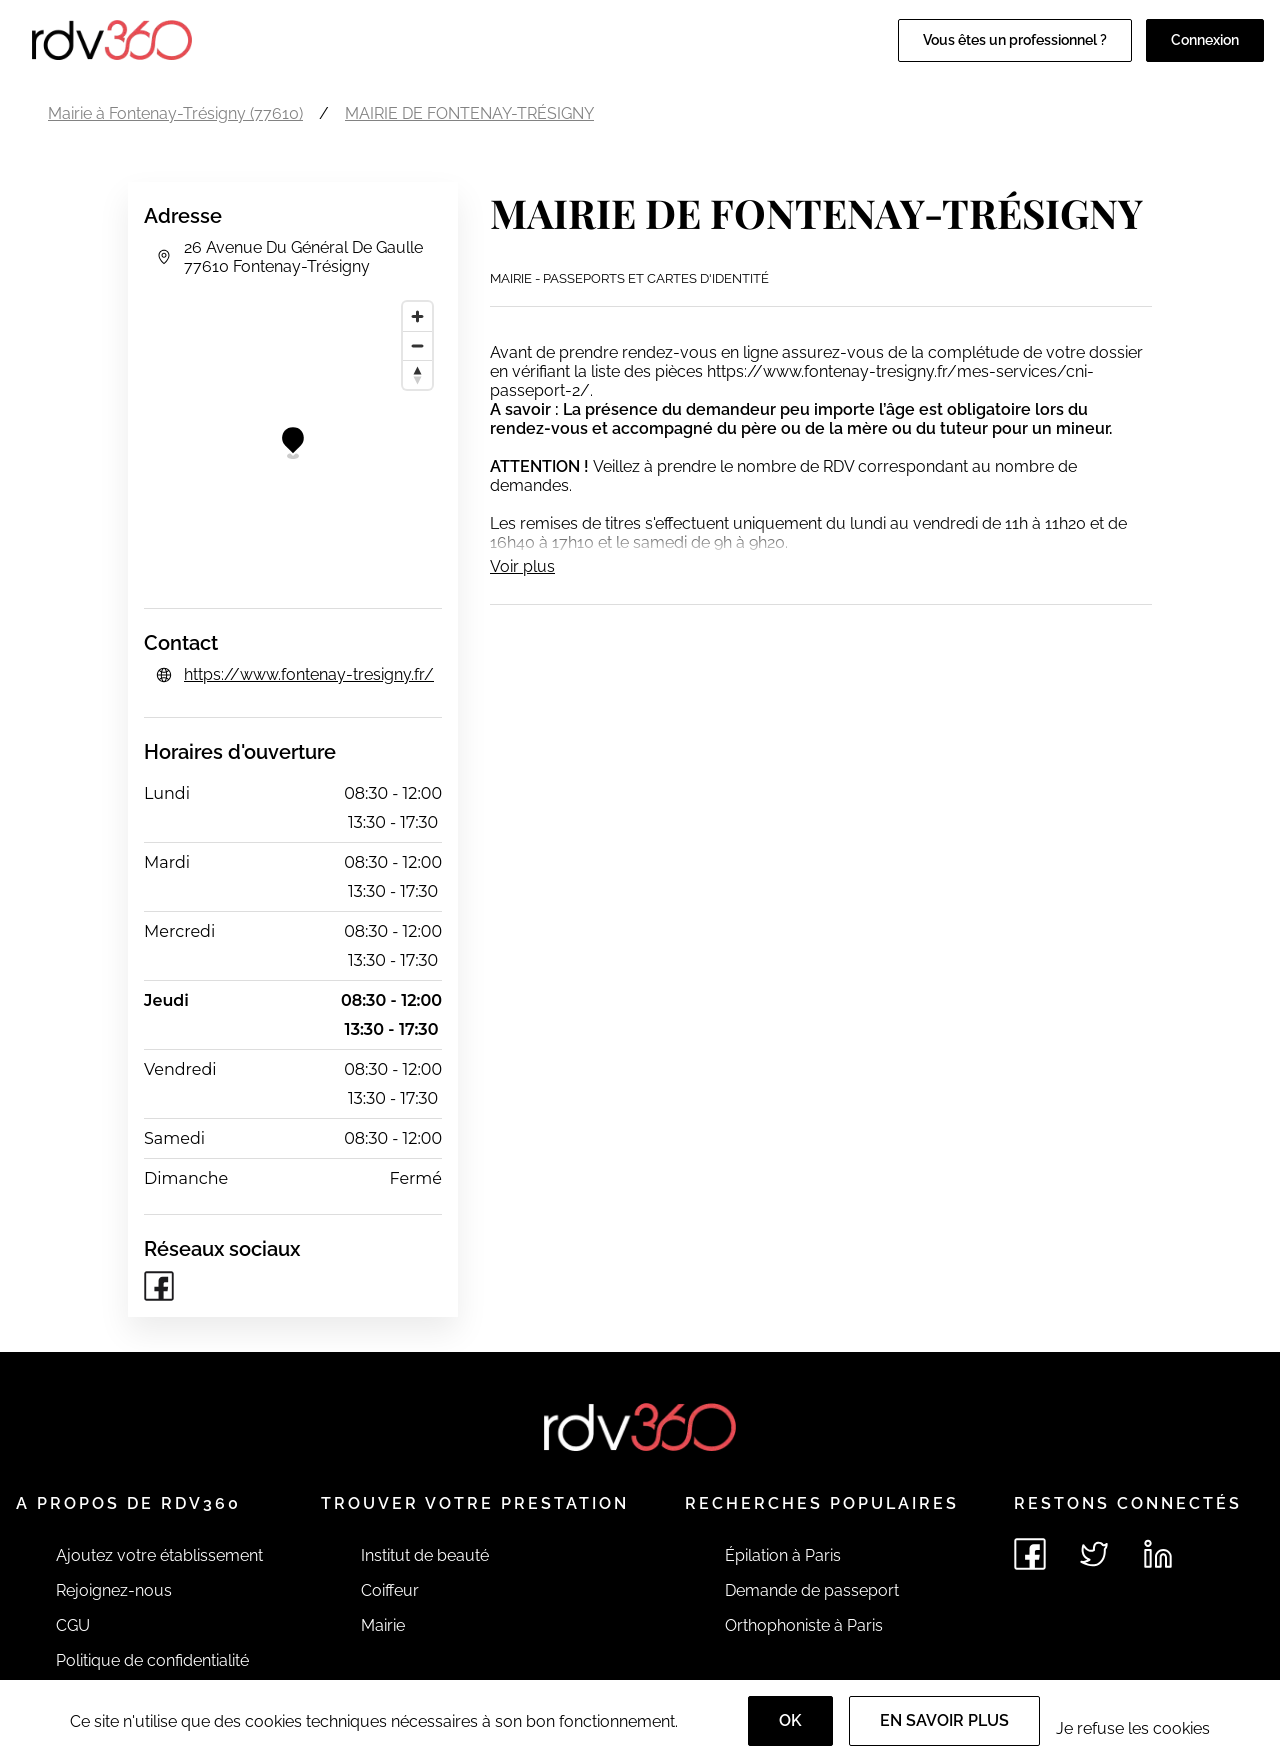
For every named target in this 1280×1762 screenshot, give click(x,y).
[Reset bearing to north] (417, 374)
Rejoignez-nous (114, 1590)
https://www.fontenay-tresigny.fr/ (309, 674)
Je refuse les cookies (1133, 1728)
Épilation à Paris (783, 1555)
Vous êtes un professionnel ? (1015, 40)
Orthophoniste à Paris (804, 1625)
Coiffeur (390, 1590)
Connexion (1205, 40)
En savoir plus (944, 1720)
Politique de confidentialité (152, 1660)
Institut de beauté (425, 1555)
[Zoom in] (417, 316)
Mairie (383, 1625)
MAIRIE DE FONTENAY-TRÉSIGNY (469, 113)
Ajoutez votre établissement (159, 1555)
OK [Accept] (790, 1720)
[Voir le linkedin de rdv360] (1158, 1554)
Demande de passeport (812, 1590)
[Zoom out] (417, 345)
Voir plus (522, 566)
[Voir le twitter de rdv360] (1094, 1554)
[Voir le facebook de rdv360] (1030, 1554)
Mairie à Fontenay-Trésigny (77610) (175, 113)
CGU (73, 1625)
